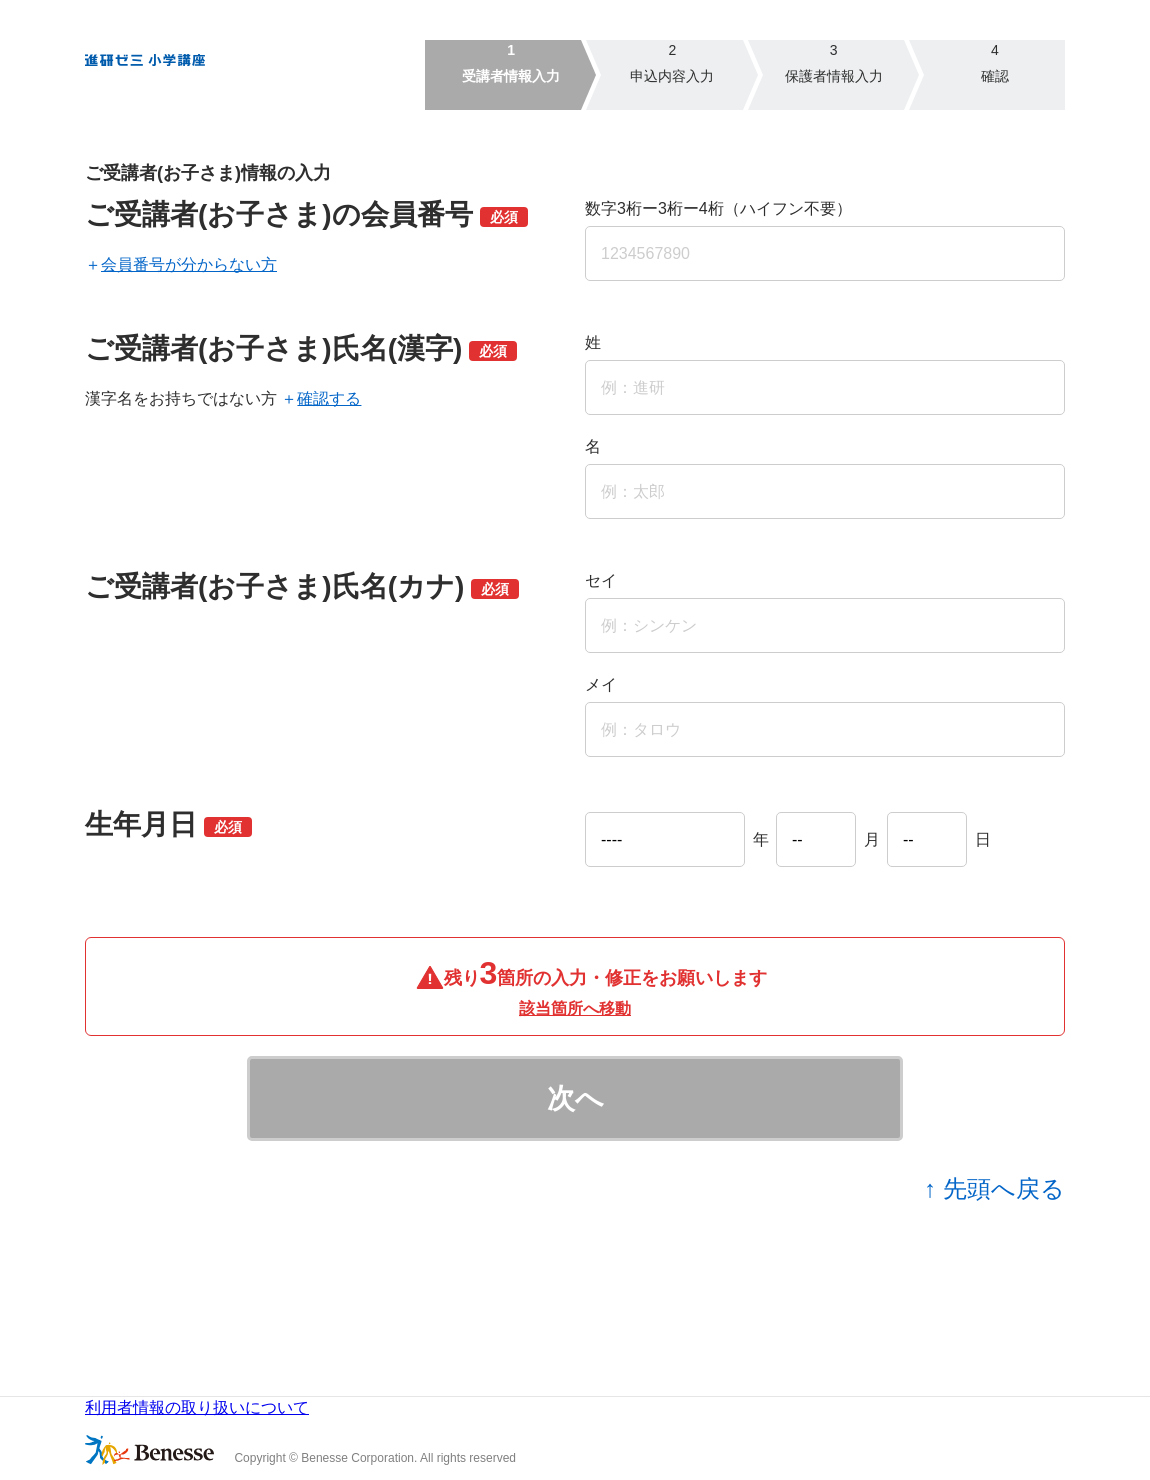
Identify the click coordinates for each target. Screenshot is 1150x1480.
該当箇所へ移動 (575, 1008)
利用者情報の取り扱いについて (197, 1407)
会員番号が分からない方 (189, 264)
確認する (329, 398)
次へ (575, 1098)
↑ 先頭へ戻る (994, 1188)
